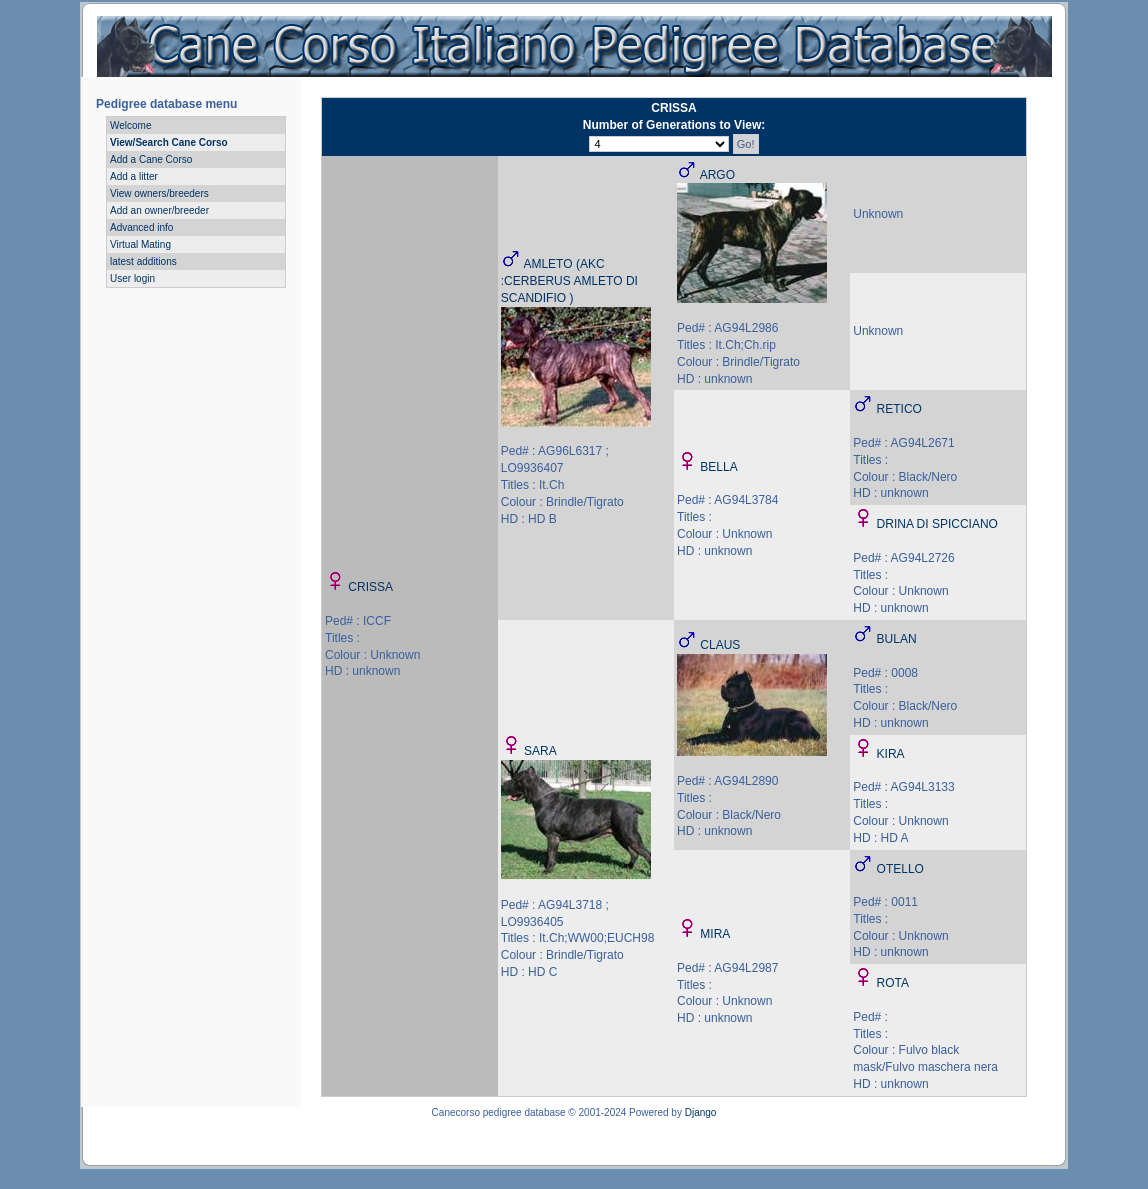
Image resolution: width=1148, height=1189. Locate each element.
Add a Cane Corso (151, 159)
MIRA (715, 934)
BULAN (897, 639)
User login (132, 278)
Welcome (131, 125)
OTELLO (900, 869)
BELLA (718, 467)
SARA (540, 751)
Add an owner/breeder (159, 210)
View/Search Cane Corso (169, 142)
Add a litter (134, 176)
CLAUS (720, 645)
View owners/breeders (159, 193)
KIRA (891, 754)
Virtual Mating (140, 244)
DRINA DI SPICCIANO (937, 524)
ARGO (717, 175)
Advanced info (141, 227)
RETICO (899, 409)
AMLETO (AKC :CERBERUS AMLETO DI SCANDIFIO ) (569, 281)
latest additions (143, 261)
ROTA (893, 983)
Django (701, 1112)
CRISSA (370, 587)
